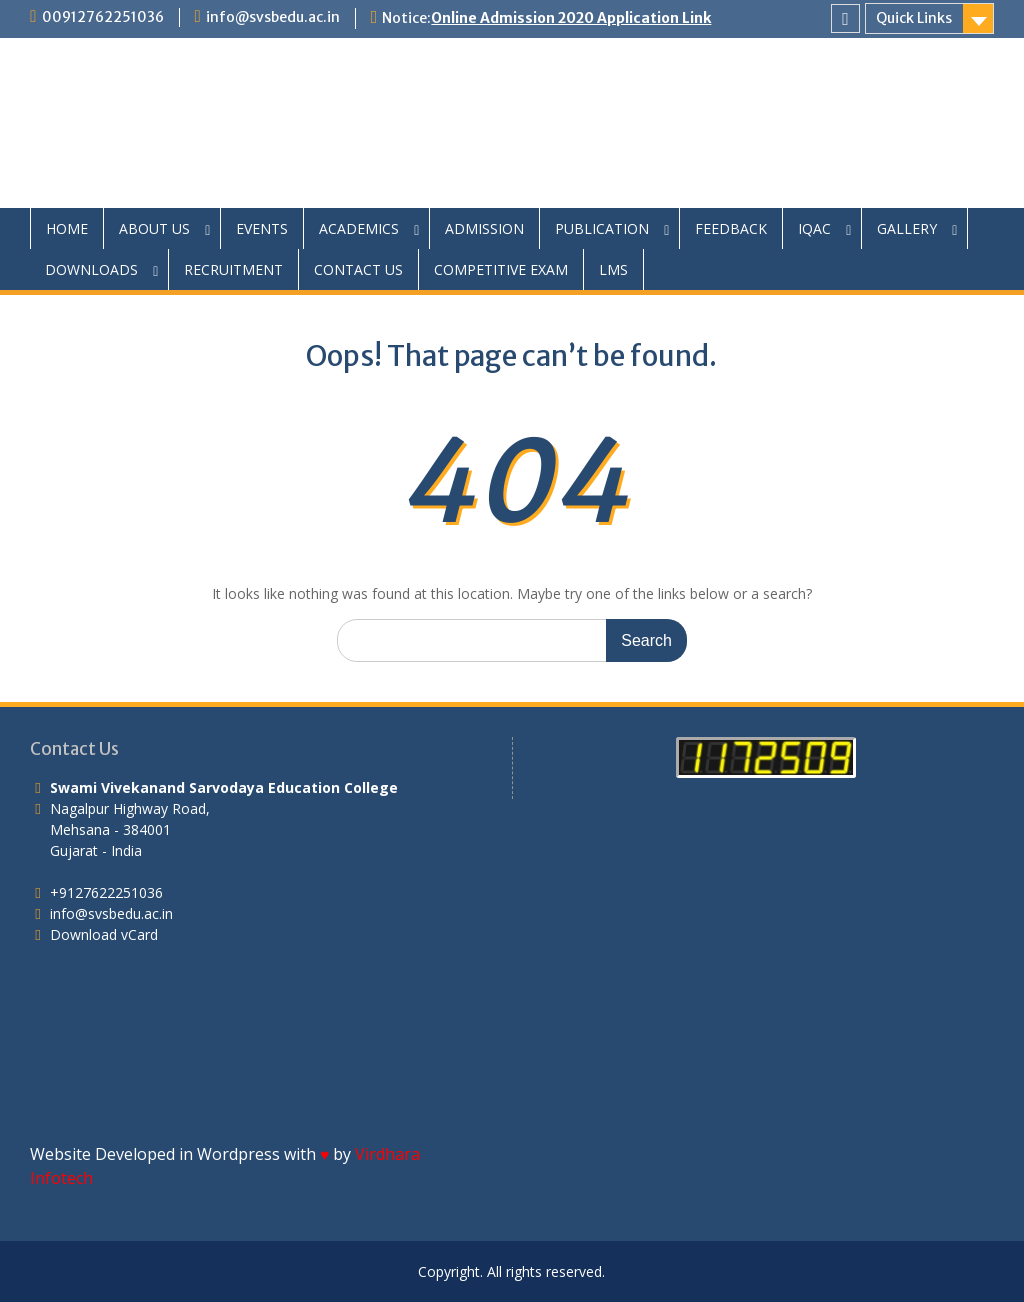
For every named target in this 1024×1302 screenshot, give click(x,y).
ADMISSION (484, 228)
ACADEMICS (359, 228)
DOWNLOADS (91, 269)
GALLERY (907, 228)
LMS (613, 269)
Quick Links (914, 18)
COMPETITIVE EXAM (501, 269)
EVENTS (262, 228)
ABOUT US (154, 228)
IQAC (814, 228)
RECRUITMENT (233, 269)
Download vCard (104, 934)
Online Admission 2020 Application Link (571, 18)
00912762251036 (103, 17)
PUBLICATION (602, 228)
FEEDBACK (731, 228)
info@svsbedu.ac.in (273, 17)
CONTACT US (358, 269)
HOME (67, 228)
